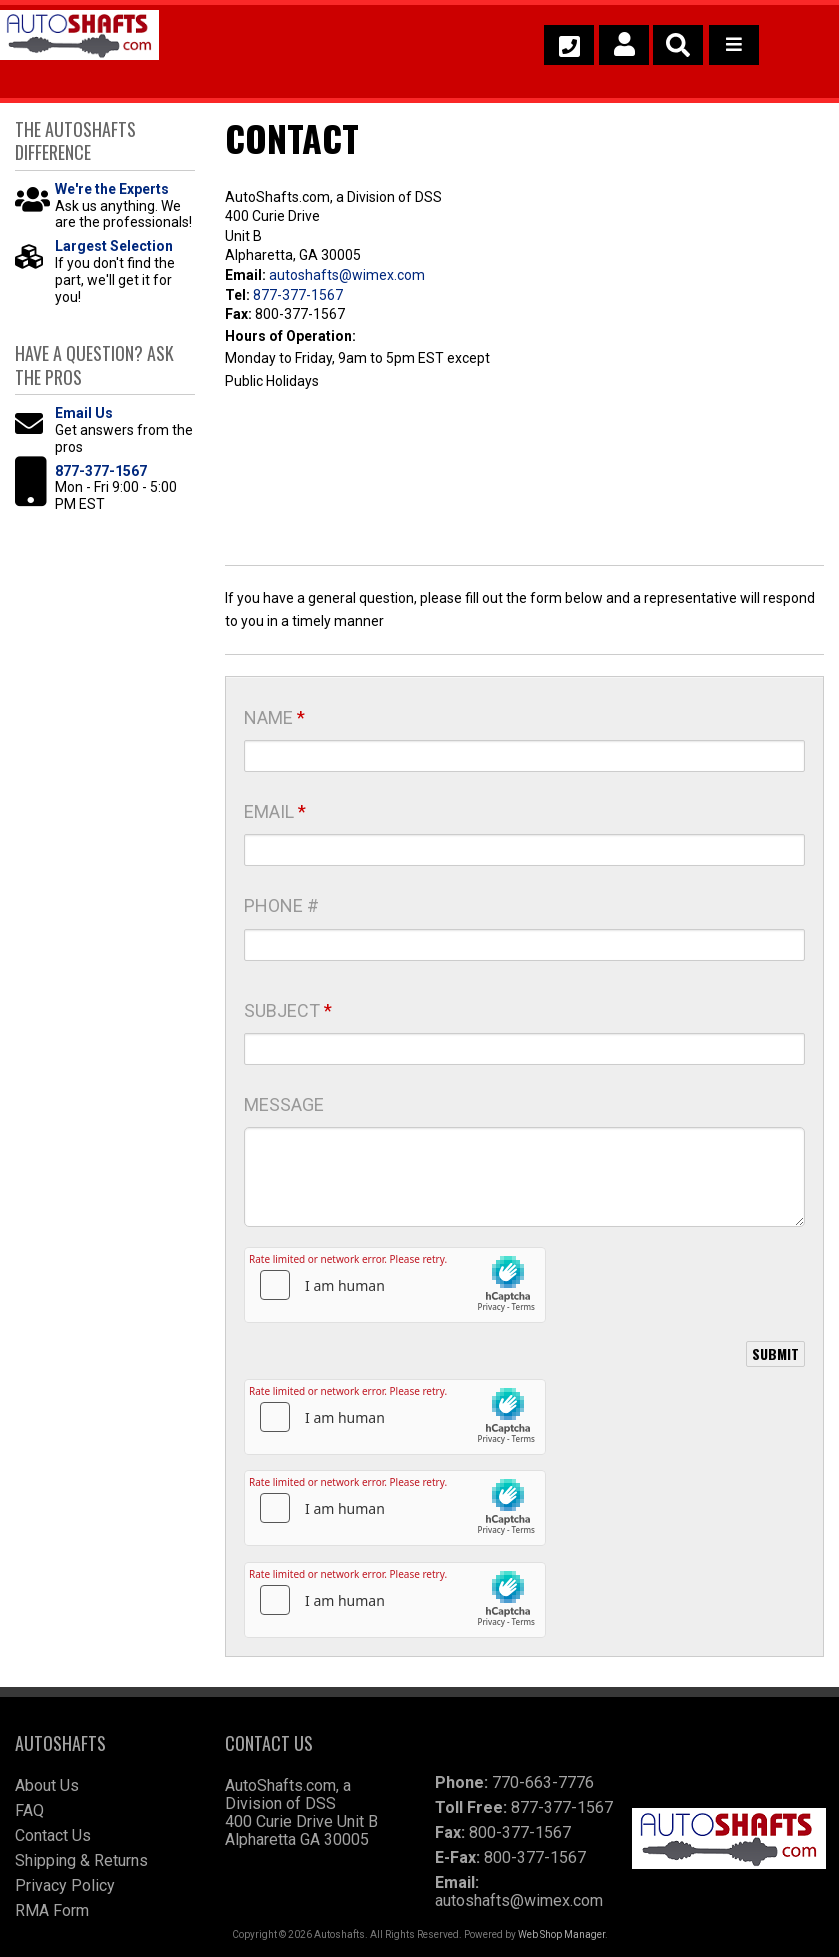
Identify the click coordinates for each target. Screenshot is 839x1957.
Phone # (281, 905)
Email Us (84, 413)
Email (275, 811)
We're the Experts (112, 189)
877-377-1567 (298, 295)
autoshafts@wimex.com (347, 275)
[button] (678, 45)
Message (284, 1104)
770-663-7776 (543, 1782)
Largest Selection (114, 246)
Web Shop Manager (561, 1934)
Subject (288, 1010)
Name (274, 717)
